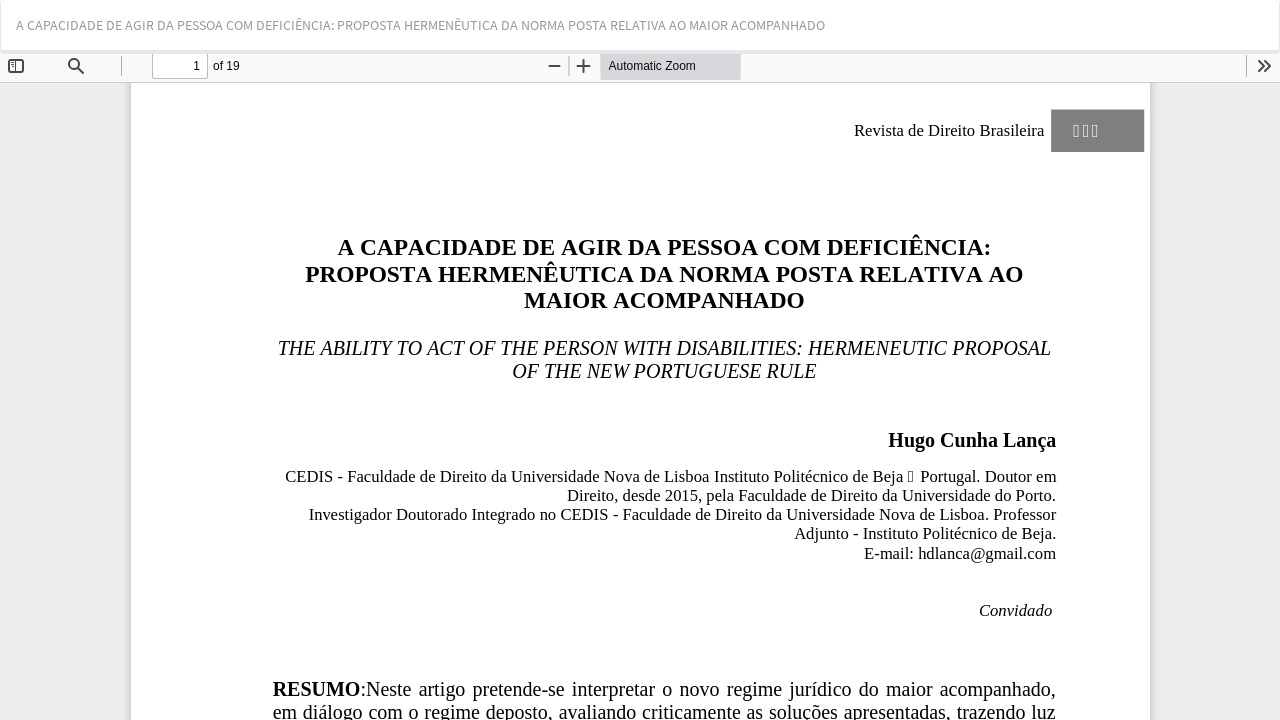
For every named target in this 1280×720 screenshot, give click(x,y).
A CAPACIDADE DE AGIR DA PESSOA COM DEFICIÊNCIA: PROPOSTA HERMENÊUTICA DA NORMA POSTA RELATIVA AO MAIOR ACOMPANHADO (420, 25)
